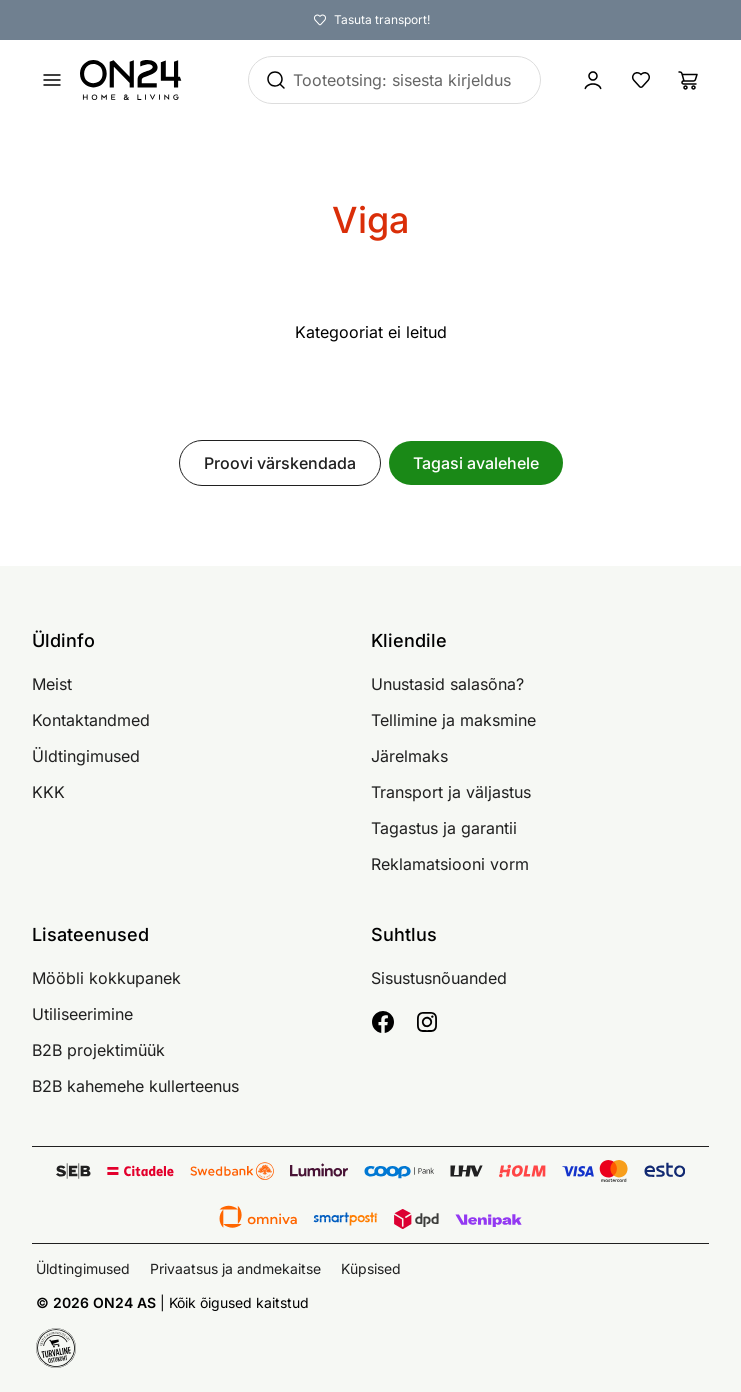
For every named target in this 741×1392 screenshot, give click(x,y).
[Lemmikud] (641, 80)
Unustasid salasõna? (447, 684)
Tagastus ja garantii (444, 828)
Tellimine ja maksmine (453, 720)
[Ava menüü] (52, 80)
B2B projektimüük (98, 1050)
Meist (52, 684)
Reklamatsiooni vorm (450, 864)
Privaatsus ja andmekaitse (235, 1268)
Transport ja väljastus (451, 792)
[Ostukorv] (689, 80)
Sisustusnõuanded (439, 978)
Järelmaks (409, 756)
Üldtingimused (86, 756)
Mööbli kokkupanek (106, 978)
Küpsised (371, 1268)
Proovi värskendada (280, 463)
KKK (48, 792)
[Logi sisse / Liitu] (593, 80)
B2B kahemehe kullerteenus (135, 1086)
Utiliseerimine (82, 1014)
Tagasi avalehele (476, 463)
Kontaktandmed (91, 720)
